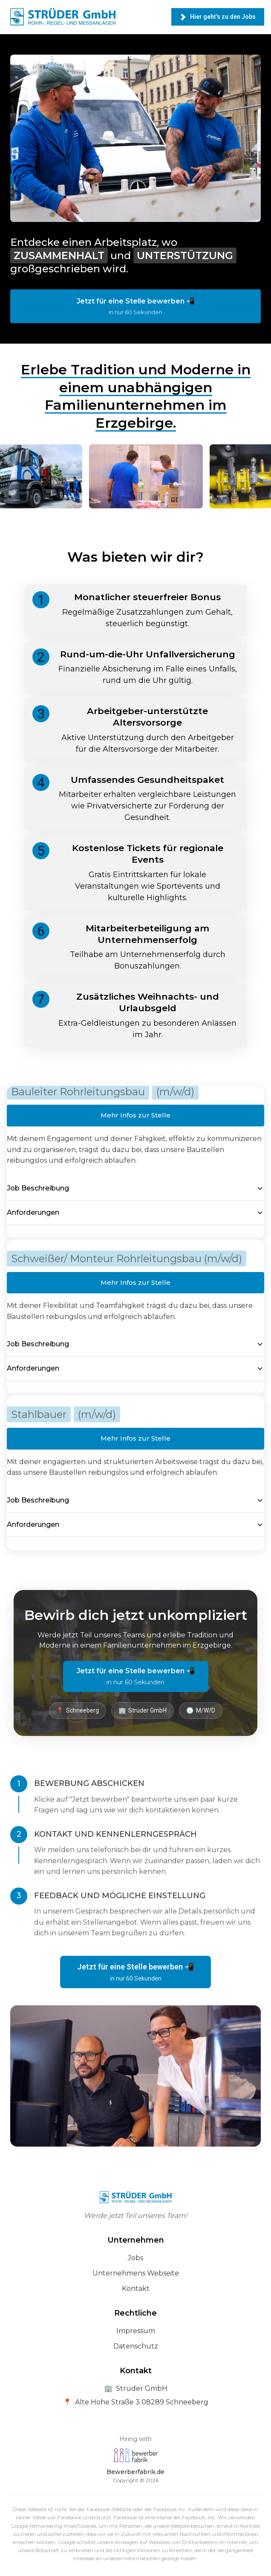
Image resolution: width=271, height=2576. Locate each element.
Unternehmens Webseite (135, 2273)
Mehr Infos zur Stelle (135, 1115)
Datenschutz (135, 2346)
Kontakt (136, 2288)
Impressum (135, 2331)
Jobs (135, 2258)
